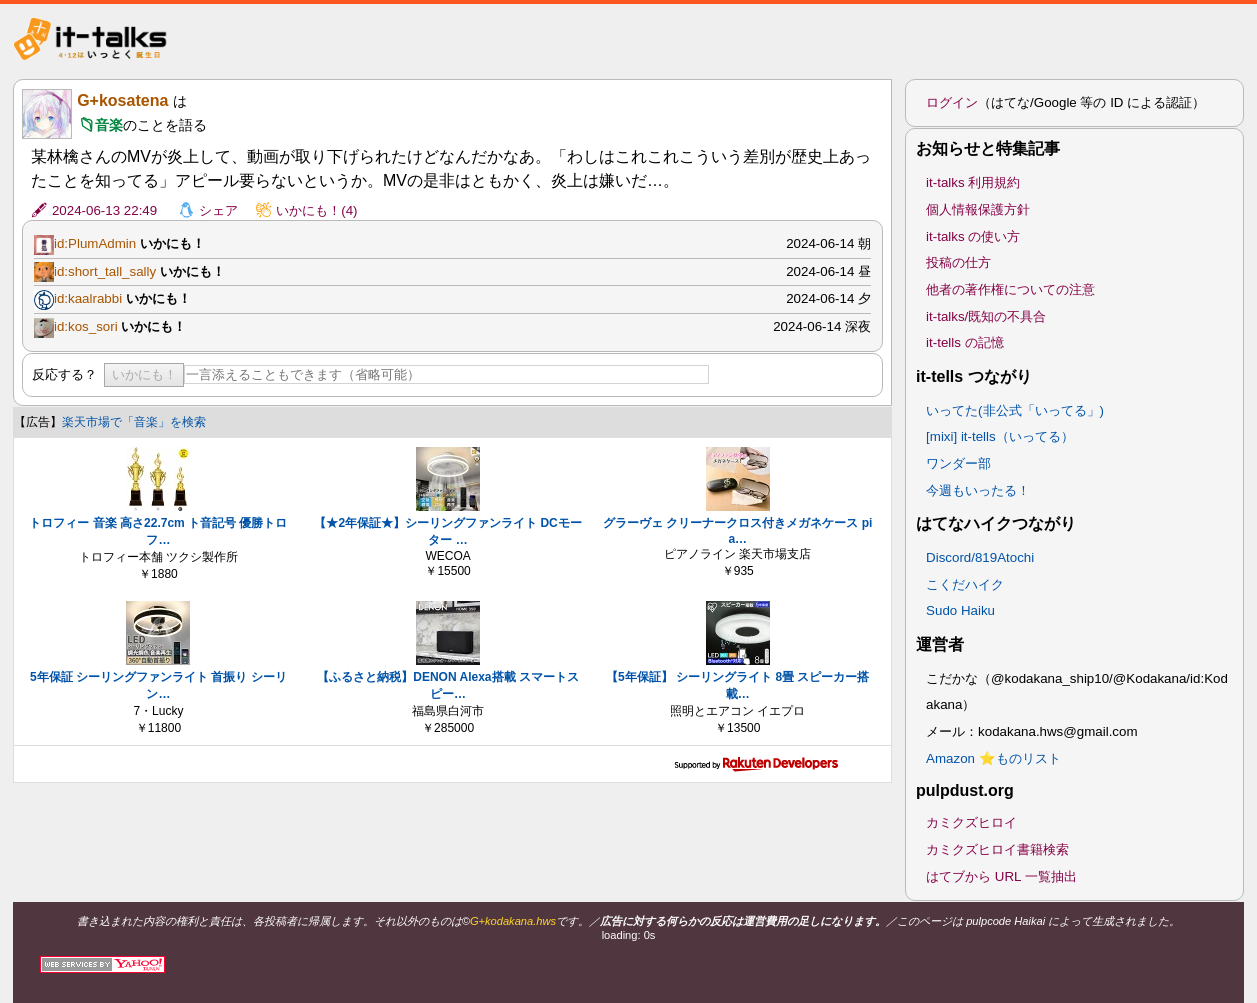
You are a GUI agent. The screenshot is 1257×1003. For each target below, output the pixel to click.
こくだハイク (965, 584)
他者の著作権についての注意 (1010, 289)
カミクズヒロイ (971, 822)
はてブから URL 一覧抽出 (1001, 876)
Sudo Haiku (960, 610)
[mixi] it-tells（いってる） (1000, 436)
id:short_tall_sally (105, 271)
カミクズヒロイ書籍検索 (997, 849)
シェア (218, 210)
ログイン (952, 102)
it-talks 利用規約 (973, 182)
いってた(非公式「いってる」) (1015, 410)
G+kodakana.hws (513, 921)
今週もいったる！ (978, 490)
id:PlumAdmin (95, 243)
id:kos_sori (86, 326)
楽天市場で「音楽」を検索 (134, 422)
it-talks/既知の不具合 (986, 316)
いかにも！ (144, 374)
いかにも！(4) (316, 210)
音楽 (109, 125)
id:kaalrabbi (88, 298)
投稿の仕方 (958, 262)
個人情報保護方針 (978, 209)
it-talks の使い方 (973, 236)
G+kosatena (122, 100)
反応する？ (64, 374)
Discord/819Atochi (980, 557)
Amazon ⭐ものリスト (993, 758)
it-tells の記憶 (965, 342)
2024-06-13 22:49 (104, 210)
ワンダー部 (958, 463)
